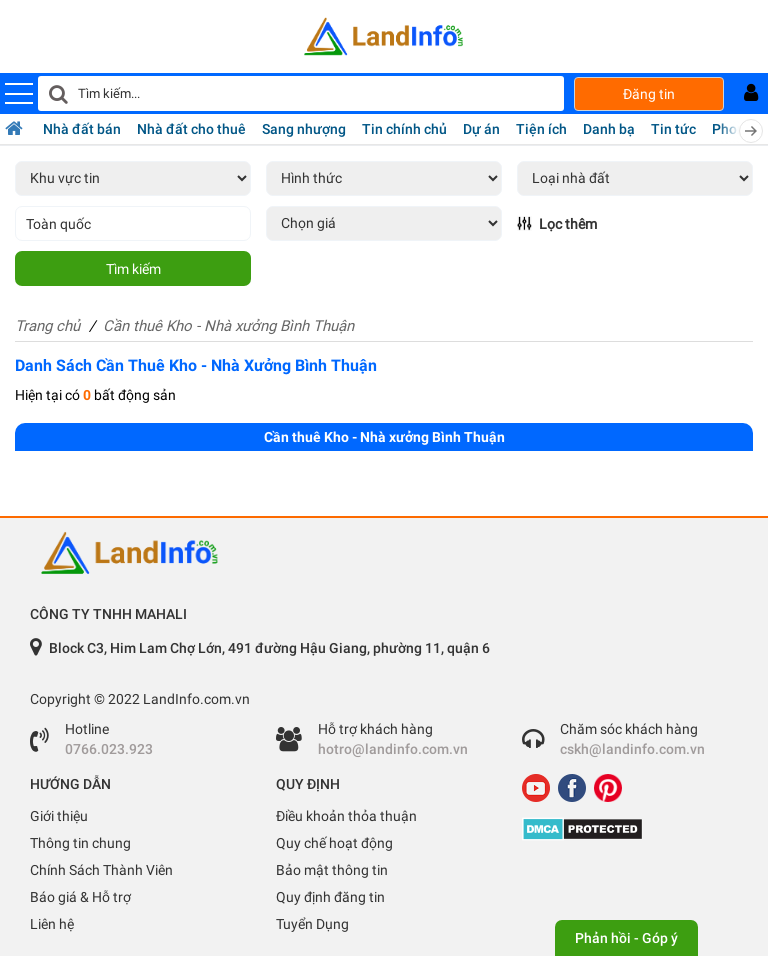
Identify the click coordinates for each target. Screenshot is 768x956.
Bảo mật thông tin (332, 870)
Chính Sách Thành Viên (101, 870)
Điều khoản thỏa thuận (346, 816)
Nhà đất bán (82, 129)
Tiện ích (541, 129)
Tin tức (673, 129)
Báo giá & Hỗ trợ (80, 897)
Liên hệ (52, 924)
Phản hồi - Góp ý (626, 938)
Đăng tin (649, 94)
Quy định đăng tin (330, 897)
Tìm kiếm (133, 269)
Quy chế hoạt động (334, 843)
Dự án (481, 129)
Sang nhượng (304, 129)
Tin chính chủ (404, 129)
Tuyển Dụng (312, 924)
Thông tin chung (80, 843)
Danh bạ (609, 129)
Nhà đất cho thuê (191, 129)
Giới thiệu (59, 816)
